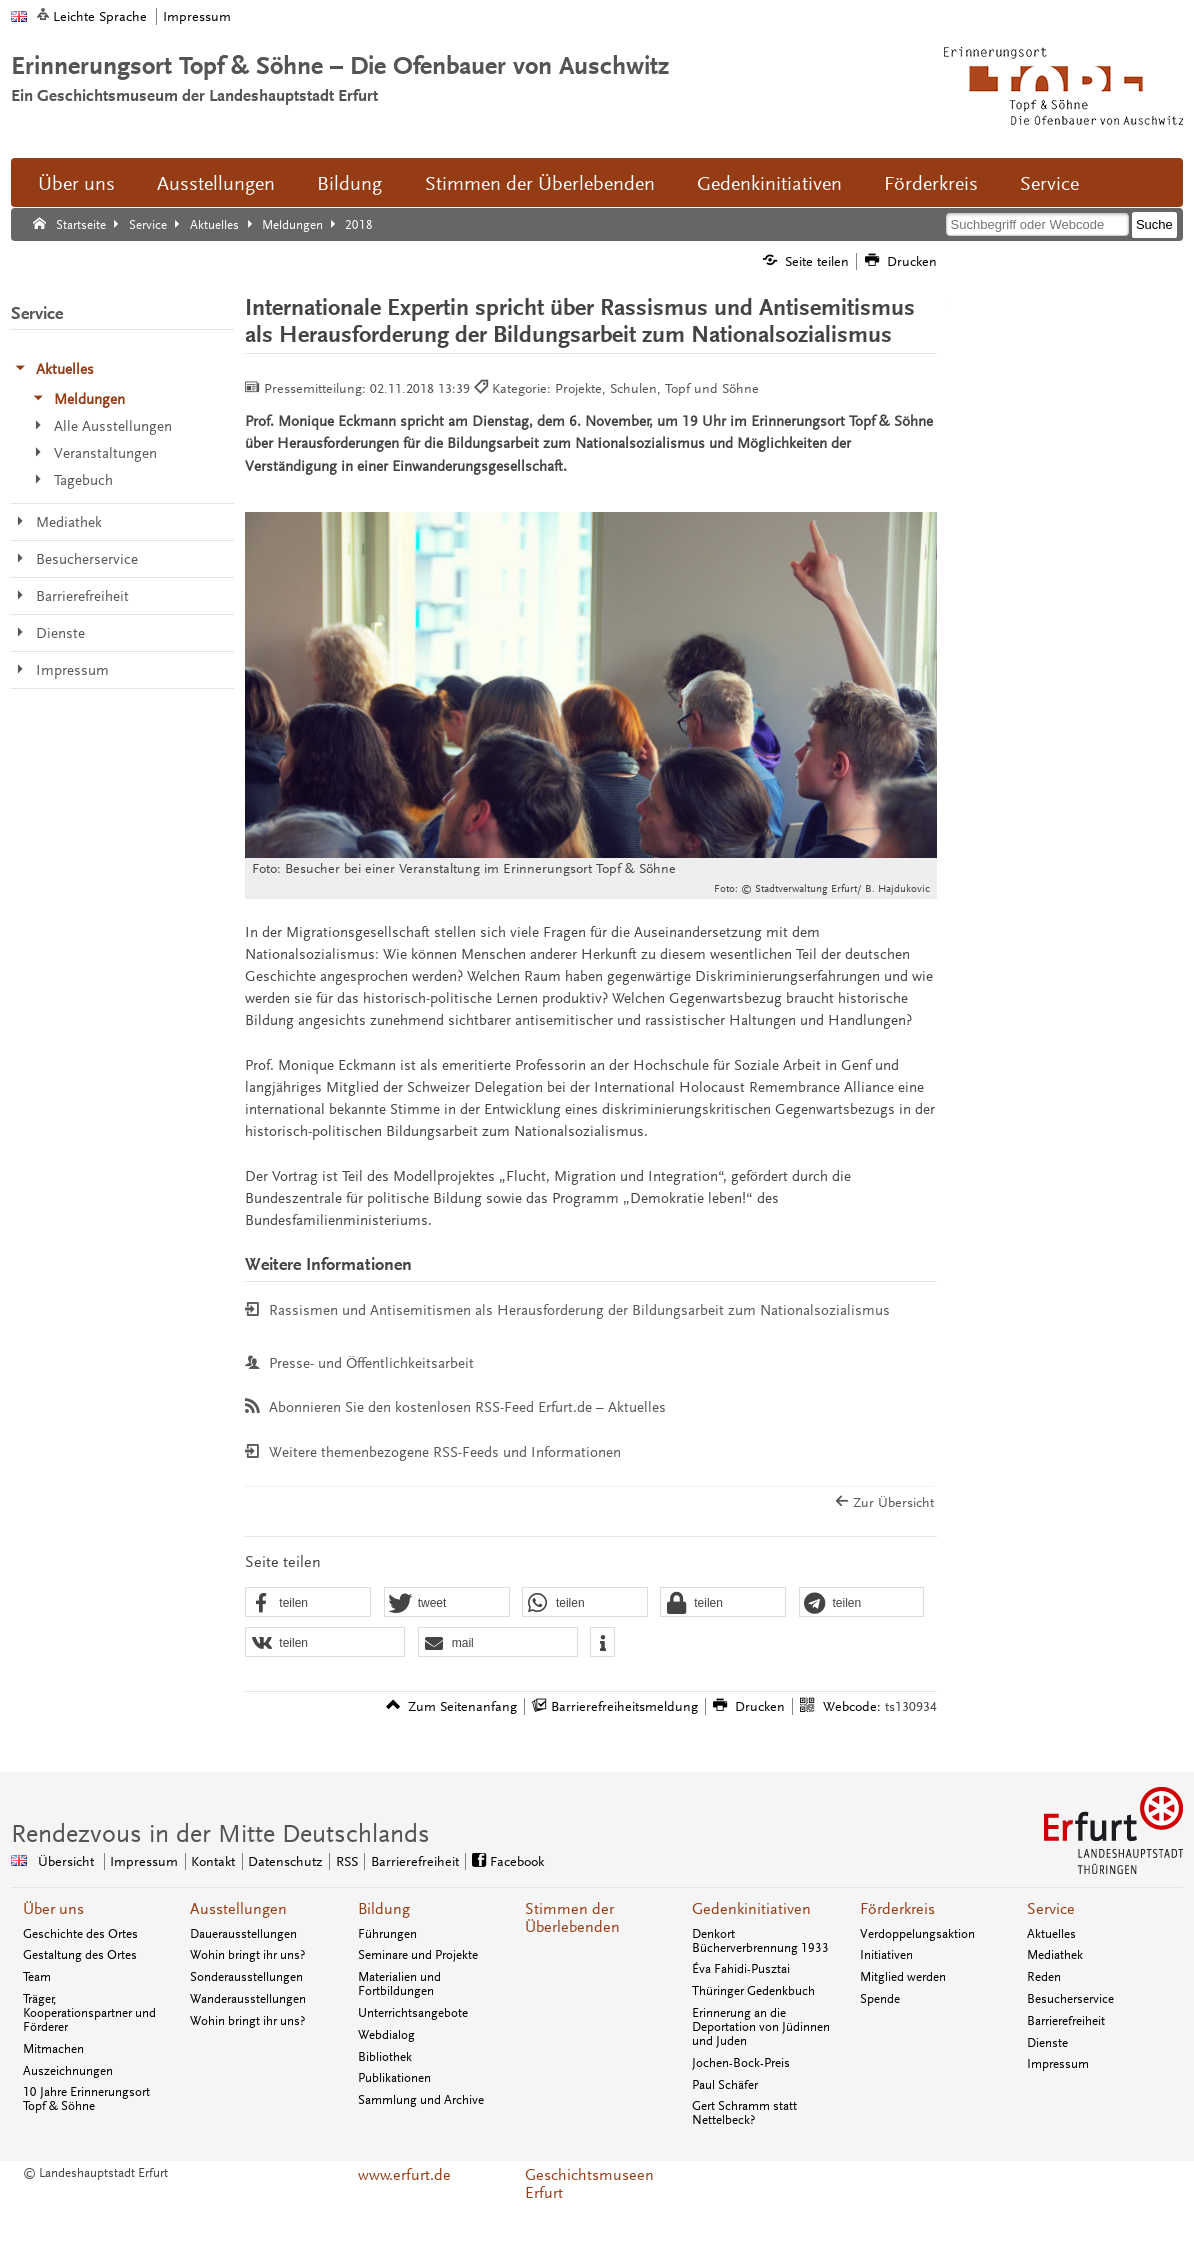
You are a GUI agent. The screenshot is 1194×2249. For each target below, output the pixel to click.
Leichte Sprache (100, 16)
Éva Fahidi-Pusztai (741, 1969)
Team (37, 1977)
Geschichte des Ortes (80, 1934)
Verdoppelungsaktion (917, 1934)
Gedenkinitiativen (769, 184)
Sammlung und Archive (421, 2100)
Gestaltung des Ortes (80, 1955)
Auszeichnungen (68, 2071)
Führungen (387, 1934)
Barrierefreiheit (415, 1861)
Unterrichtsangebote (413, 2013)
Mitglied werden (903, 1977)
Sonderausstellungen (246, 1977)
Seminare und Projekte (418, 1955)
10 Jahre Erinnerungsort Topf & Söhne (86, 2099)
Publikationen (394, 2078)
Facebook (517, 1861)
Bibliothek (385, 2057)
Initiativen (886, 1955)
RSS (347, 1861)
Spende (880, 1999)
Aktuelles (1051, 1934)
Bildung (349, 184)
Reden (1044, 1977)
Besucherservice (1070, 1999)
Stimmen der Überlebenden (540, 184)
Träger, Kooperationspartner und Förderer (89, 2013)
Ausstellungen (216, 184)
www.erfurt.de (404, 2175)
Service (1049, 184)
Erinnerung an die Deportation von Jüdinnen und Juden (761, 2027)
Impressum (197, 16)
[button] (308, 1603)
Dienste (1047, 2043)
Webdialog (386, 2035)
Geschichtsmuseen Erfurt (589, 2184)
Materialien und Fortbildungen (399, 1984)
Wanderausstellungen (248, 1999)
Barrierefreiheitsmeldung (624, 1706)
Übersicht (66, 1861)
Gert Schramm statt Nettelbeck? (744, 2113)
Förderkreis (931, 184)
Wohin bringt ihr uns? (247, 1955)
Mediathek (1055, 1955)
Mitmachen (53, 2049)
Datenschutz (285, 1861)
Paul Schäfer (725, 2085)
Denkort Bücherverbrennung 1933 (760, 1941)
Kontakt (213, 1861)
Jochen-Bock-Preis (741, 2063)
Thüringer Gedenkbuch (753, 1991)
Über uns (76, 184)
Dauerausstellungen (243, 1934)
